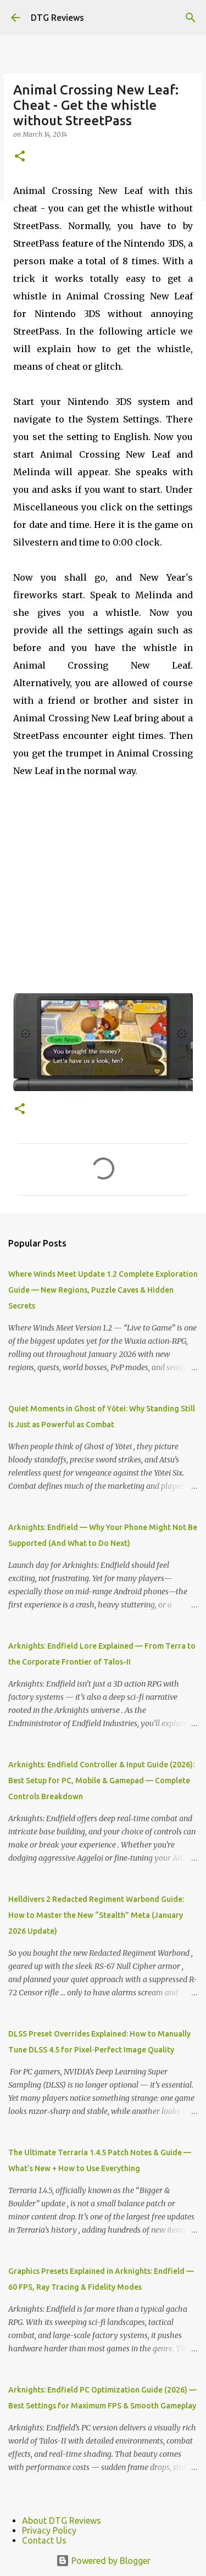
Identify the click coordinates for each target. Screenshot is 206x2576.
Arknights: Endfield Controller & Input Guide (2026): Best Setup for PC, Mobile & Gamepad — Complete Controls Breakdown (101, 1780)
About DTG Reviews (61, 2520)
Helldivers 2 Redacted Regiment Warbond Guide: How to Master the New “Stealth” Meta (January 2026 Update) (96, 1915)
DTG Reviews (57, 18)
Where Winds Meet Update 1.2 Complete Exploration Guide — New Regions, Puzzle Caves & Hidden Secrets (103, 1290)
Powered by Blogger (103, 2561)
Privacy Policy (49, 2530)
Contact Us (44, 2540)
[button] (19, 156)
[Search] (190, 17)
